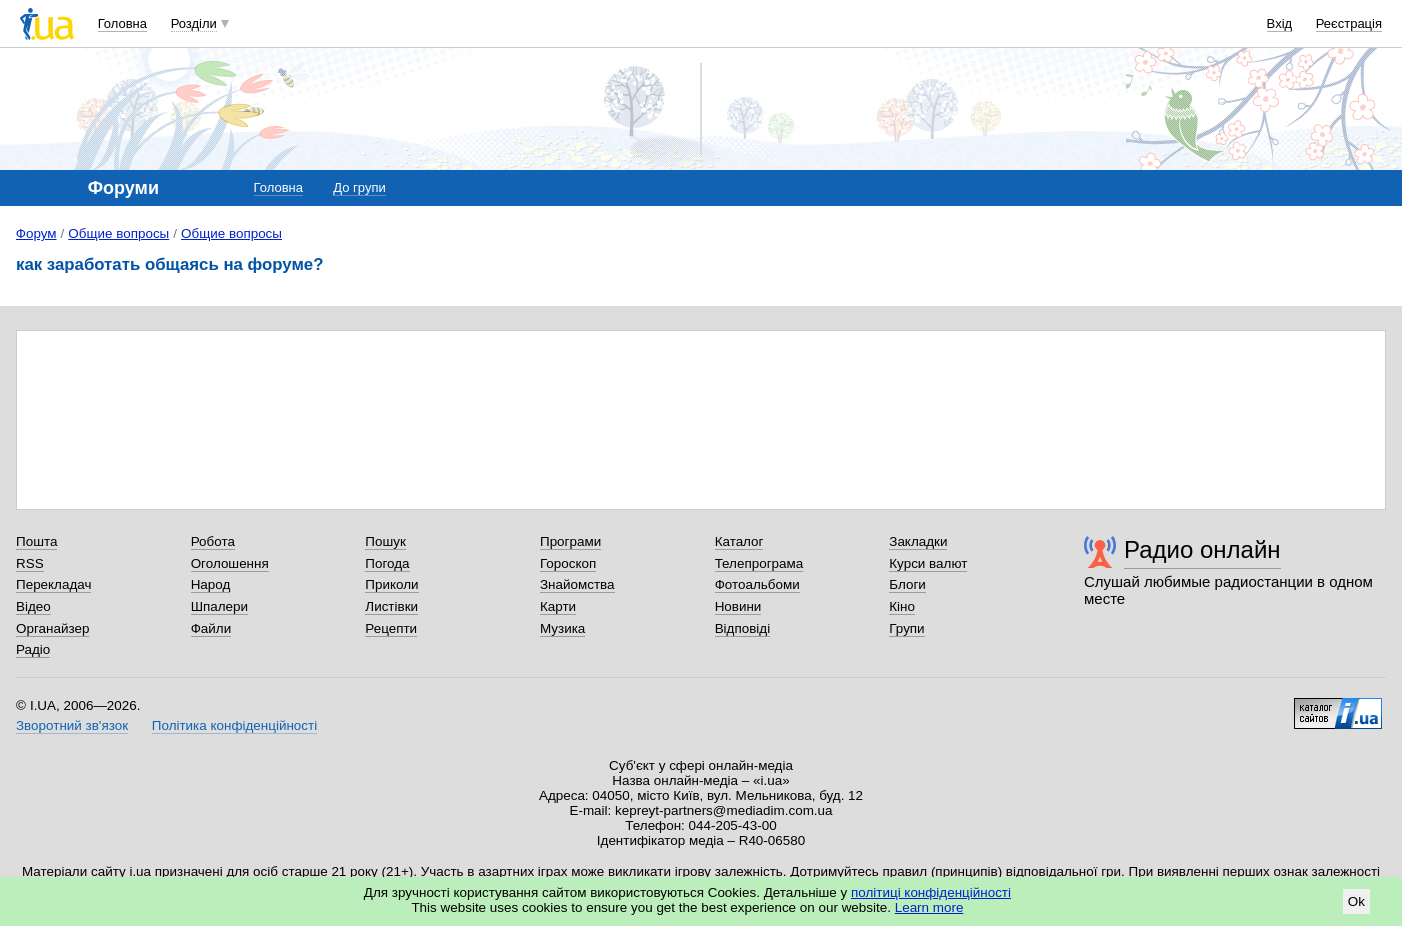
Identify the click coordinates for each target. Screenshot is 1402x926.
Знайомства (577, 584)
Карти (558, 606)
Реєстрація (1349, 23)
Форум (36, 233)
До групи (359, 187)
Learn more (929, 907)
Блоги (907, 584)
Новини (738, 606)
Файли (211, 628)
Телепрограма (759, 563)
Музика (562, 628)
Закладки (918, 541)
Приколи (391, 584)
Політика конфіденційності (234, 725)
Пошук (385, 541)
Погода (387, 563)
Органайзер (52, 628)
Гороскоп (568, 563)
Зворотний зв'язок (72, 725)
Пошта (36, 541)
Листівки (391, 606)
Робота (213, 541)
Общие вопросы (118, 233)
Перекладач (53, 584)
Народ (211, 584)
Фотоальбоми (757, 584)
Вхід (1280, 23)
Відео (33, 606)
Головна (122, 23)
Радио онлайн (1202, 549)
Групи (906, 628)
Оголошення (230, 563)
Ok (1356, 901)
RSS (30, 563)
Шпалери (219, 606)
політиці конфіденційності (931, 892)
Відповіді (743, 628)
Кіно (902, 606)
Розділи (194, 23)
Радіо (33, 649)
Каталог (739, 541)
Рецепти (391, 628)
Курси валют (928, 563)
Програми (570, 541)
